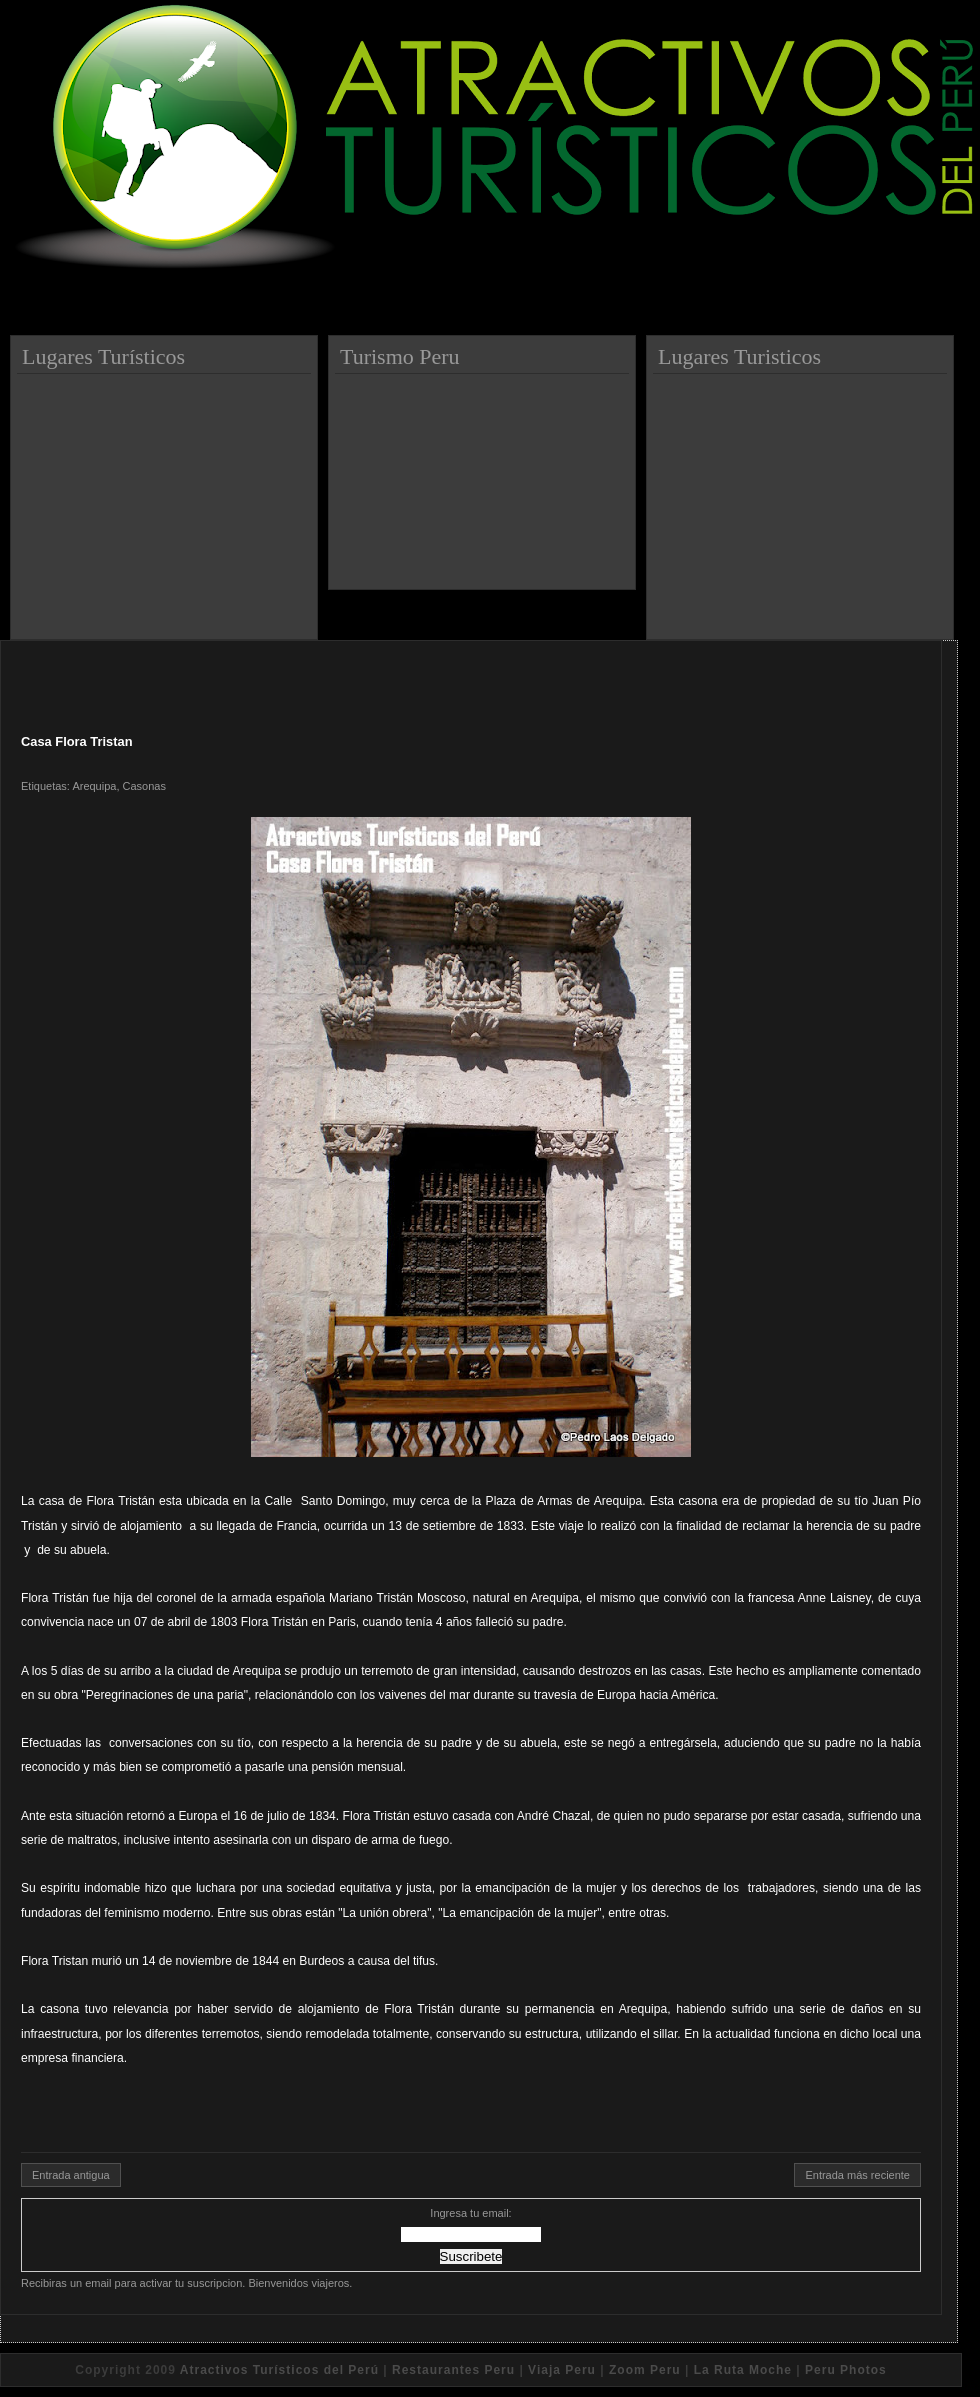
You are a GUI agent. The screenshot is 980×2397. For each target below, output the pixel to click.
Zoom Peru (645, 2370)
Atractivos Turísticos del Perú (279, 2370)
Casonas (144, 786)
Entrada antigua (71, 2175)
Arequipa (94, 786)
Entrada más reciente (857, 2175)
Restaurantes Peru (453, 2370)
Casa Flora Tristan (77, 741)
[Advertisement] (167, 499)
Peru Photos (846, 2370)
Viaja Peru (562, 2370)
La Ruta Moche (743, 2370)
